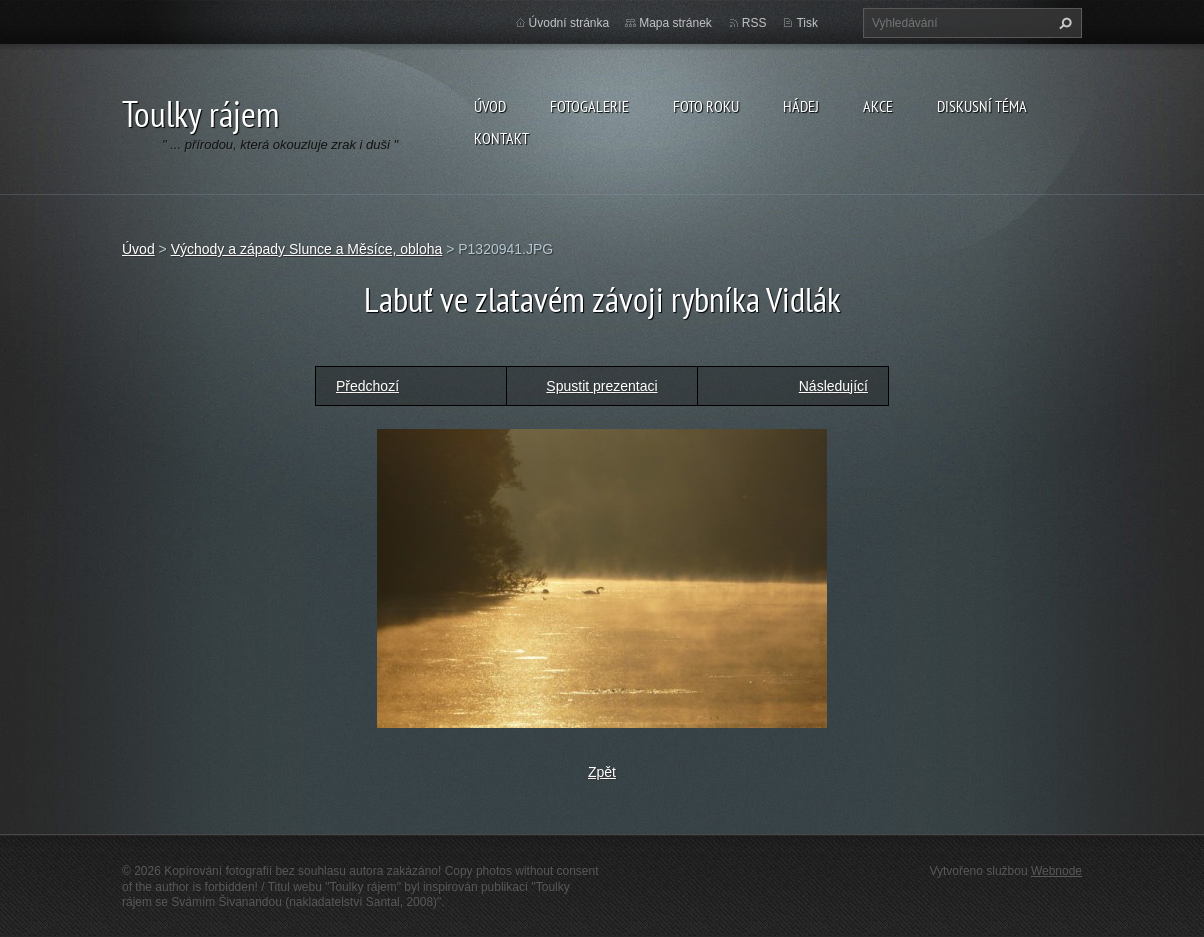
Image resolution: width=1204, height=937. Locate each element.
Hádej (801, 106)
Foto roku (706, 106)
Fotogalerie (589, 106)
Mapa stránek (675, 23)
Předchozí (367, 386)
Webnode (1056, 871)
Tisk (807, 23)
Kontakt (501, 138)
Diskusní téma (982, 106)
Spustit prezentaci (601, 386)
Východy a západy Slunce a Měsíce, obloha (307, 249)
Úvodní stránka (569, 23)
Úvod (490, 106)
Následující (833, 386)
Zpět (602, 772)
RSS (754, 23)
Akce (878, 106)
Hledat (1063, 23)
